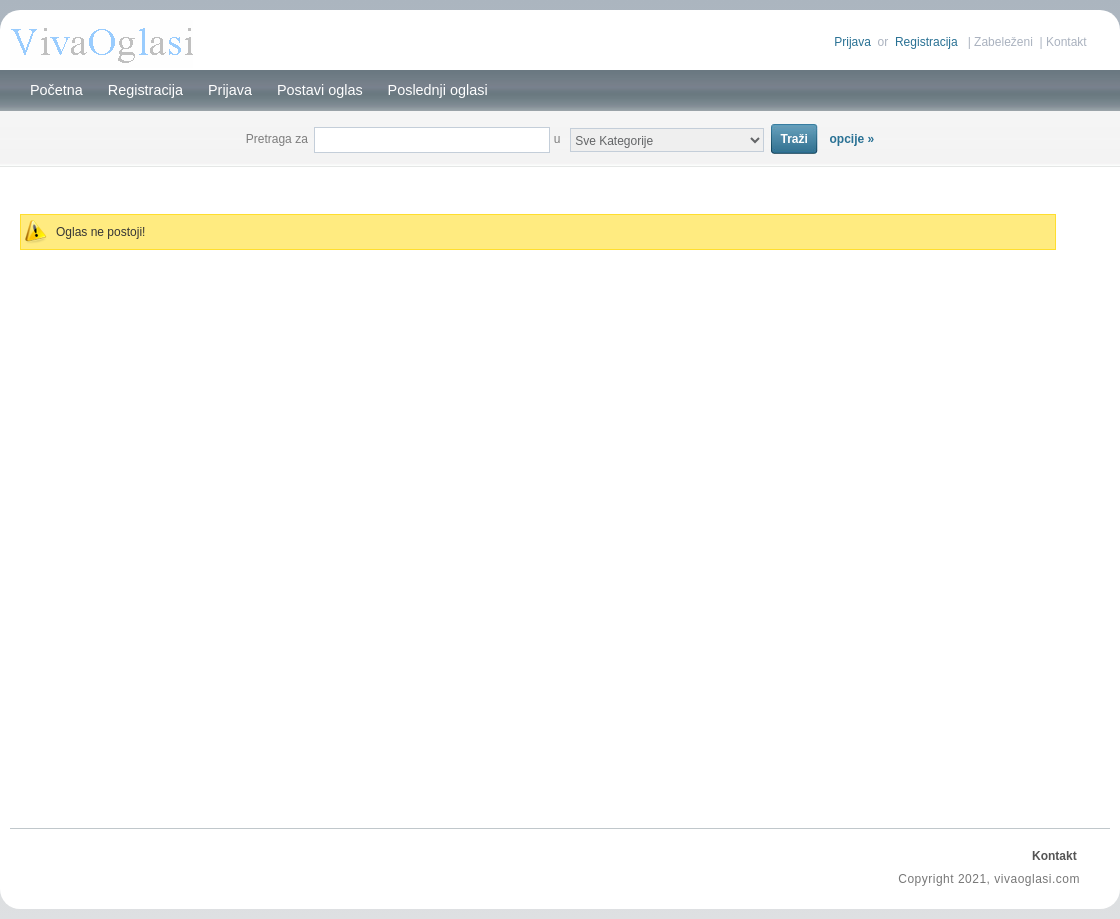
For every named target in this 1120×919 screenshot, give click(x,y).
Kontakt (1066, 42)
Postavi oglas (320, 90)
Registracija (926, 42)
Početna (56, 90)
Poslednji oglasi (438, 90)
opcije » (852, 139)
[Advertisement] (560, 178)
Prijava (852, 42)
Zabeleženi (1003, 42)
